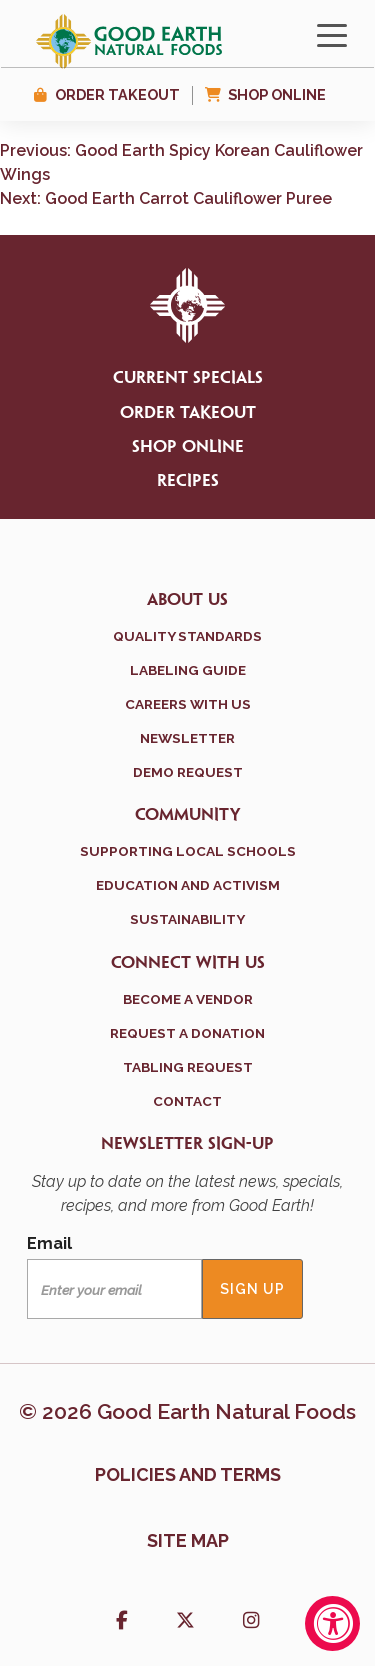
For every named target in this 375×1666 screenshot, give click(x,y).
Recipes (188, 481)
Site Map (188, 1540)
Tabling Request (188, 1067)
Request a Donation (187, 1033)
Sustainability (187, 919)
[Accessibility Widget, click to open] (332, 1623)
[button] (122, 1622)
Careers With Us (188, 704)
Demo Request (188, 772)
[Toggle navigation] (332, 34)
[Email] (114, 1289)
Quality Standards (187, 636)
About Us (187, 600)
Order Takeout (117, 94)
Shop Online (277, 94)
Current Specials (188, 378)
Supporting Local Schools (188, 851)
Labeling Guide (188, 670)
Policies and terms (188, 1474)
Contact (187, 1101)
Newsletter (187, 738)
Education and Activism (188, 885)
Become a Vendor (188, 999)
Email (49, 1243)
